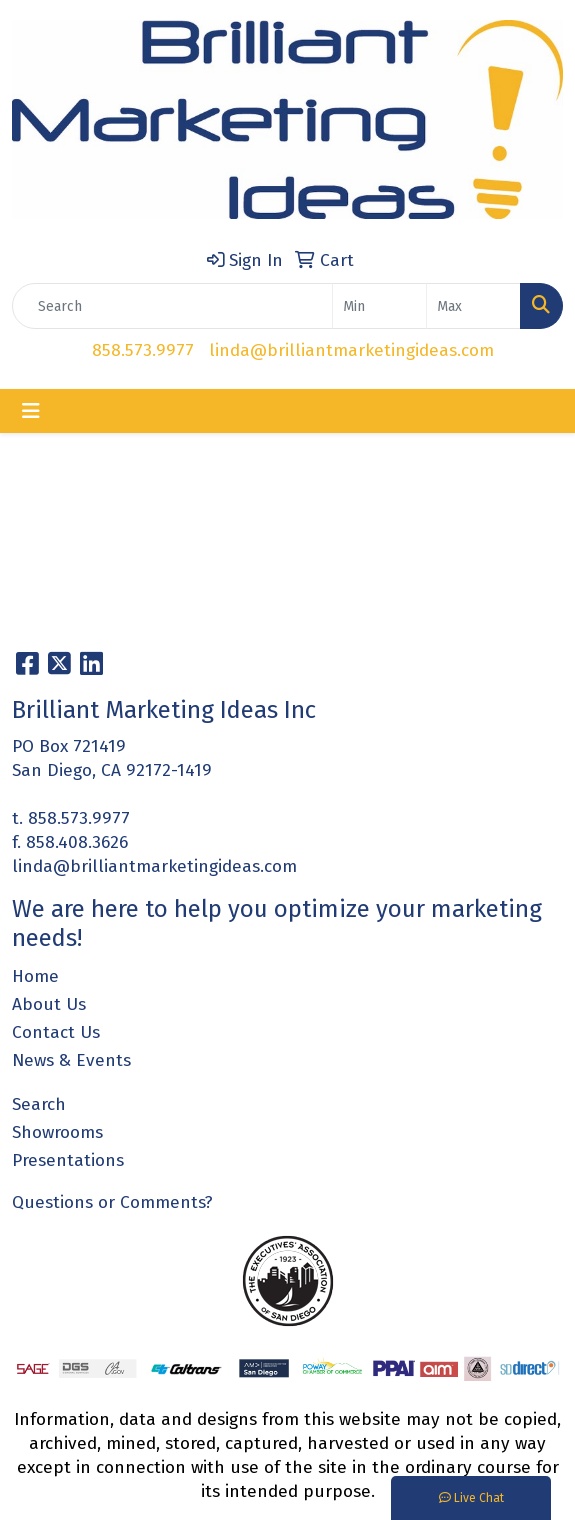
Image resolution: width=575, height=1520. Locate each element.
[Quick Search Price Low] (379, 306)
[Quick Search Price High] (473, 306)
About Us (49, 1004)
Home (35, 976)
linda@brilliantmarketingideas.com (351, 350)
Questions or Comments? (112, 1202)
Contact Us (56, 1032)
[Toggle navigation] (31, 411)
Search (39, 1104)
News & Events (71, 1060)
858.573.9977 (143, 350)
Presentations (68, 1160)
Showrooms (57, 1132)
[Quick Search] (172, 306)
